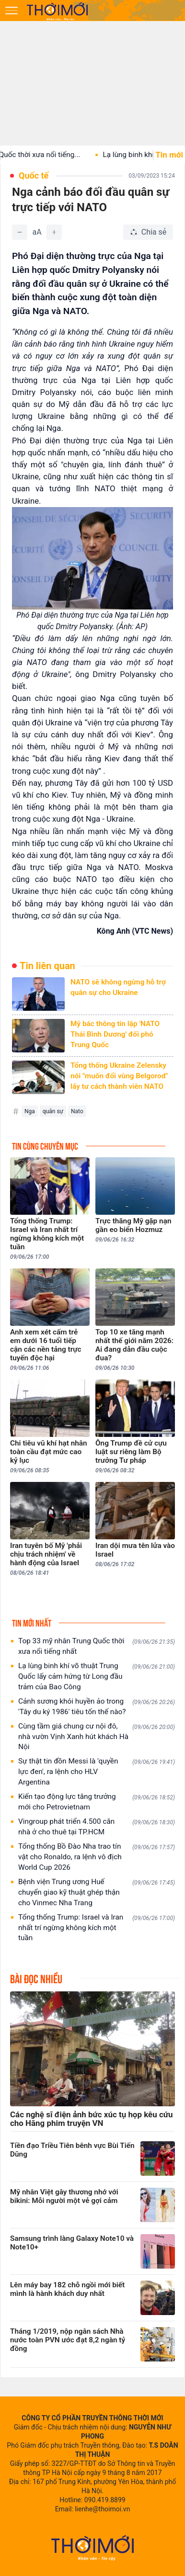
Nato (77, 1111)
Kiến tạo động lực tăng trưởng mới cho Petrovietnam (96, 1801)
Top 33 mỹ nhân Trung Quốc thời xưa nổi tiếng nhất (96, 1646)
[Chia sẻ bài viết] (148, 232)
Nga (29, 1111)
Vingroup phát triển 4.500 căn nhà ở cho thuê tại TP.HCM (96, 1826)
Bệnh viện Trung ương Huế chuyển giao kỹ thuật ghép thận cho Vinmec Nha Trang (96, 1892)
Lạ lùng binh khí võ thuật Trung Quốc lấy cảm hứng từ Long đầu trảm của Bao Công (96, 1676)
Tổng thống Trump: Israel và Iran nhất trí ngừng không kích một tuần (96, 1928)
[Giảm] (19, 232)
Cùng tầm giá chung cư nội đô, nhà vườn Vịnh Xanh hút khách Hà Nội (96, 1736)
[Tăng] (54, 232)
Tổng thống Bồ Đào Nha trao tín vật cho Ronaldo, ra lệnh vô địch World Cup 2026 (96, 1857)
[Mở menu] (11, 10)
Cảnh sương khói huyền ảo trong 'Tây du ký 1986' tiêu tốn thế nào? (96, 1706)
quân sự (53, 1111)
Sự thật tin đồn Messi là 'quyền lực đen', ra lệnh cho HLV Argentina (96, 1771)
